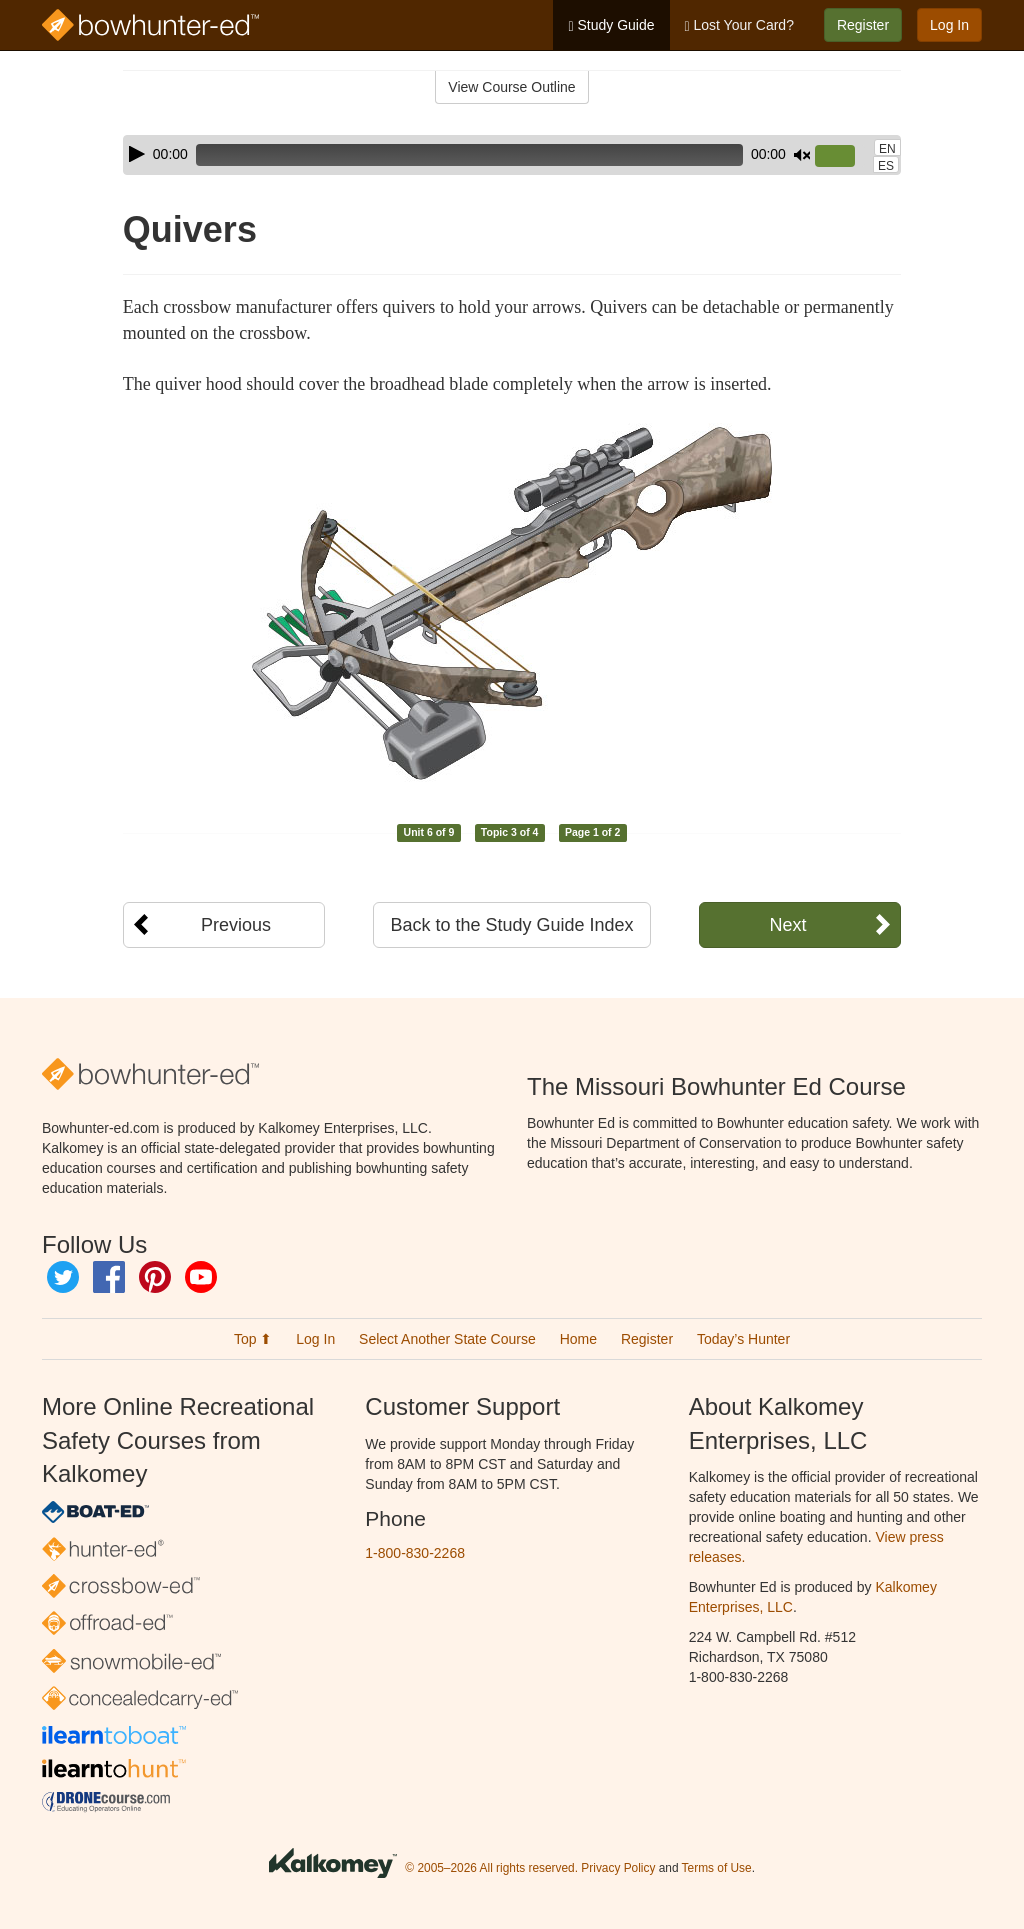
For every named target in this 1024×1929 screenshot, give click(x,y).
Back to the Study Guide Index (511, 925)
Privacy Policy (618, 1869)
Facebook (109, 1277)
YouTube (201, 1277)
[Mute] (802, 155)
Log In (949, 25)
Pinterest (155, 1277)
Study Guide (611, 25)
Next (787, 925)
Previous (236, 925)
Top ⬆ (253, 1339)
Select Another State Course (447, 1339)
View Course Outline (511, 87)
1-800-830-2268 (415, 1553)
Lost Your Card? (739, 25)
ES (886, 166)
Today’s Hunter (743, 1339)
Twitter (63, 1277)
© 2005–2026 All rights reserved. (491, 1869)
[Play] (137, 154)
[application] (512, 155)
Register (863, 25)
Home (578, 1339)
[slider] (469, 155)
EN (887, 149)
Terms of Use (717, 1869)
